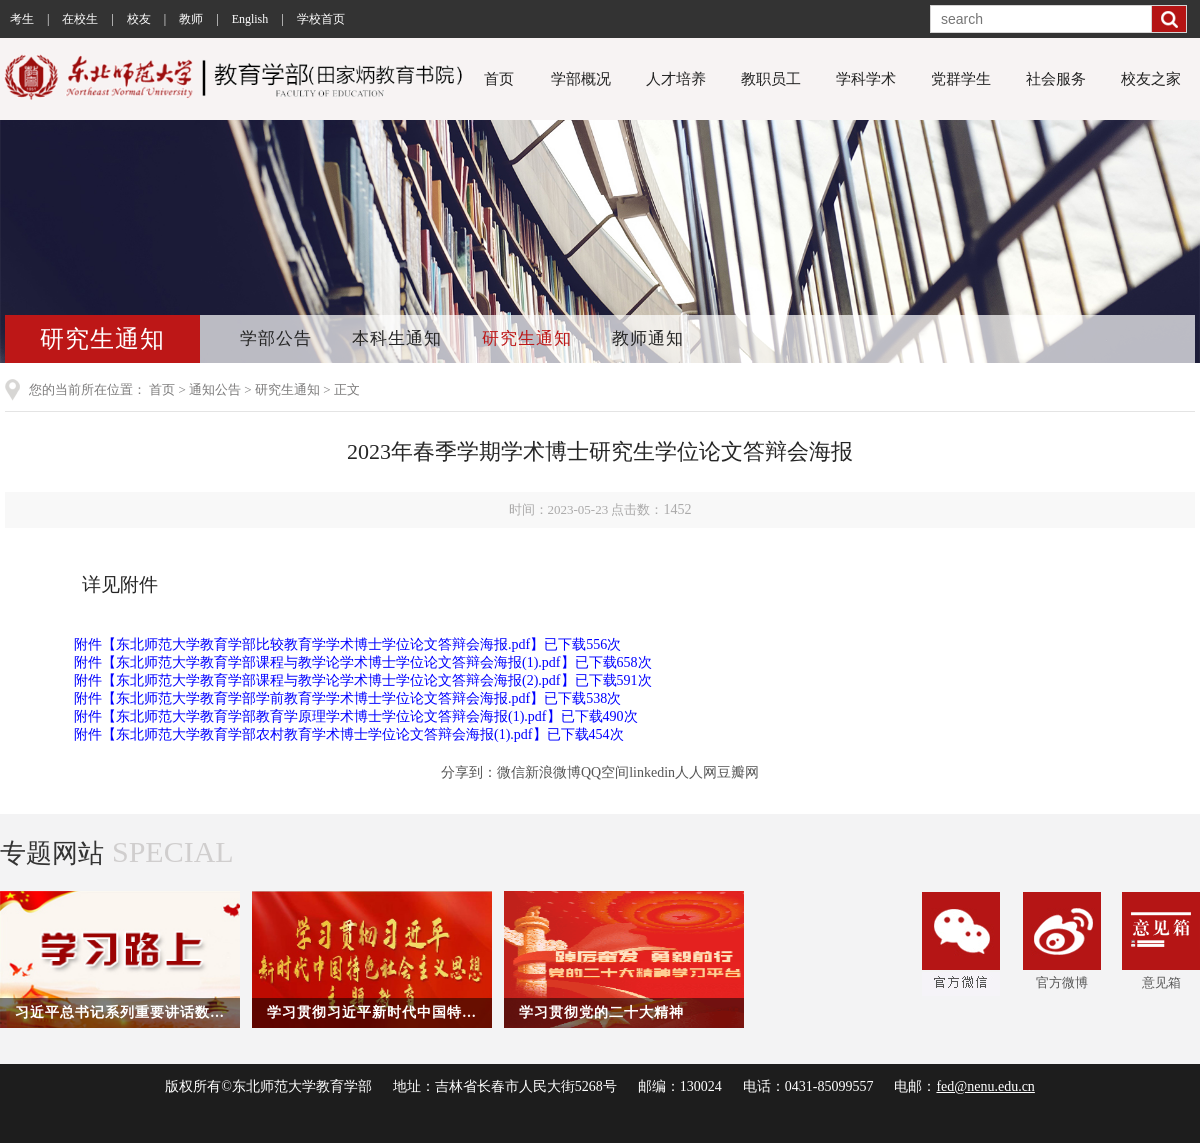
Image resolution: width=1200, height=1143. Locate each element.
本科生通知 (397, 338)
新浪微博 (553, 772)
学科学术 (866, 79)
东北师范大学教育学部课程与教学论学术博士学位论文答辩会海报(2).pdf (338, 680)
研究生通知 (527, 338)
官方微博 (1062, 941)
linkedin (652, 772)
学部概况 (581, 79)
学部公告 (276, 338)
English (250, 19)
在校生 (80, 19)
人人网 (696, 772)
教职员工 (771, 79)
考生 (22, 19)
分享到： (469, 772)
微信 (511, 772)
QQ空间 (605, 772)
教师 (191, 19)
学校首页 (321, 19)
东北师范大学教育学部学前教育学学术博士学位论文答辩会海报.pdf (323, 698)
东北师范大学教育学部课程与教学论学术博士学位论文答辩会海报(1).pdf (338, 662)
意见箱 (1161, 941)
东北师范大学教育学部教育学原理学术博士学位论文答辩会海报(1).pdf (331, 716)
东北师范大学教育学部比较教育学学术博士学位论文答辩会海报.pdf (323, 644)
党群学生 (961, 79)
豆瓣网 (738, 772)
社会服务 (1056, 79)
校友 (139, 19)
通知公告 (215, 389)
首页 (499, 79)
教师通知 (648, 338)
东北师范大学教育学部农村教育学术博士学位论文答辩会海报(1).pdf (324, 734)
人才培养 (676, 79)
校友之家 (1151, 79)
